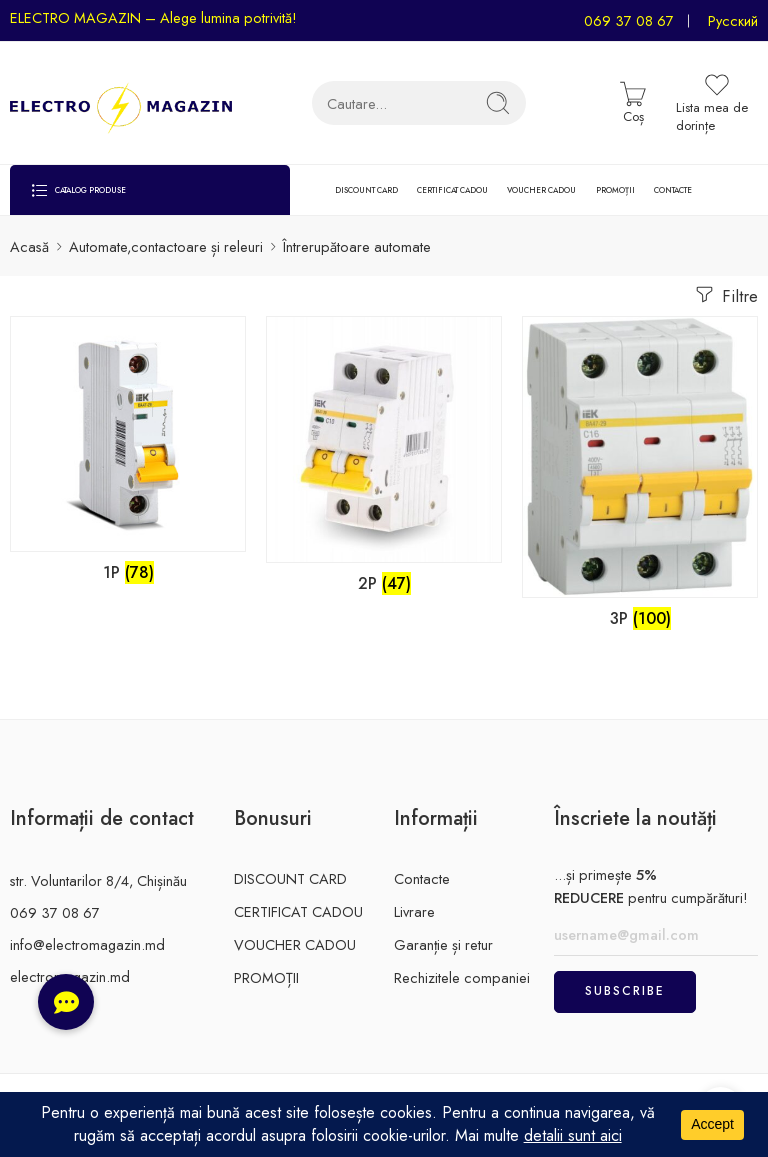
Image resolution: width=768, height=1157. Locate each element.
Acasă (29, 246)
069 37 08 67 (629, 20)
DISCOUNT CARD (366, 190)
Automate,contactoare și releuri (166, 246)
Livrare (414, 911)
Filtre (725, 295)
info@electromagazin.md (87, 944)
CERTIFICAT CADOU (452, 190)
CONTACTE (673, 190)
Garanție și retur (443, 944)
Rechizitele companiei (462, 977)
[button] (66, 1002)
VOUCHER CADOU (541, 190)
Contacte (422, 878)
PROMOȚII (615, 190)
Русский (733, 20)
